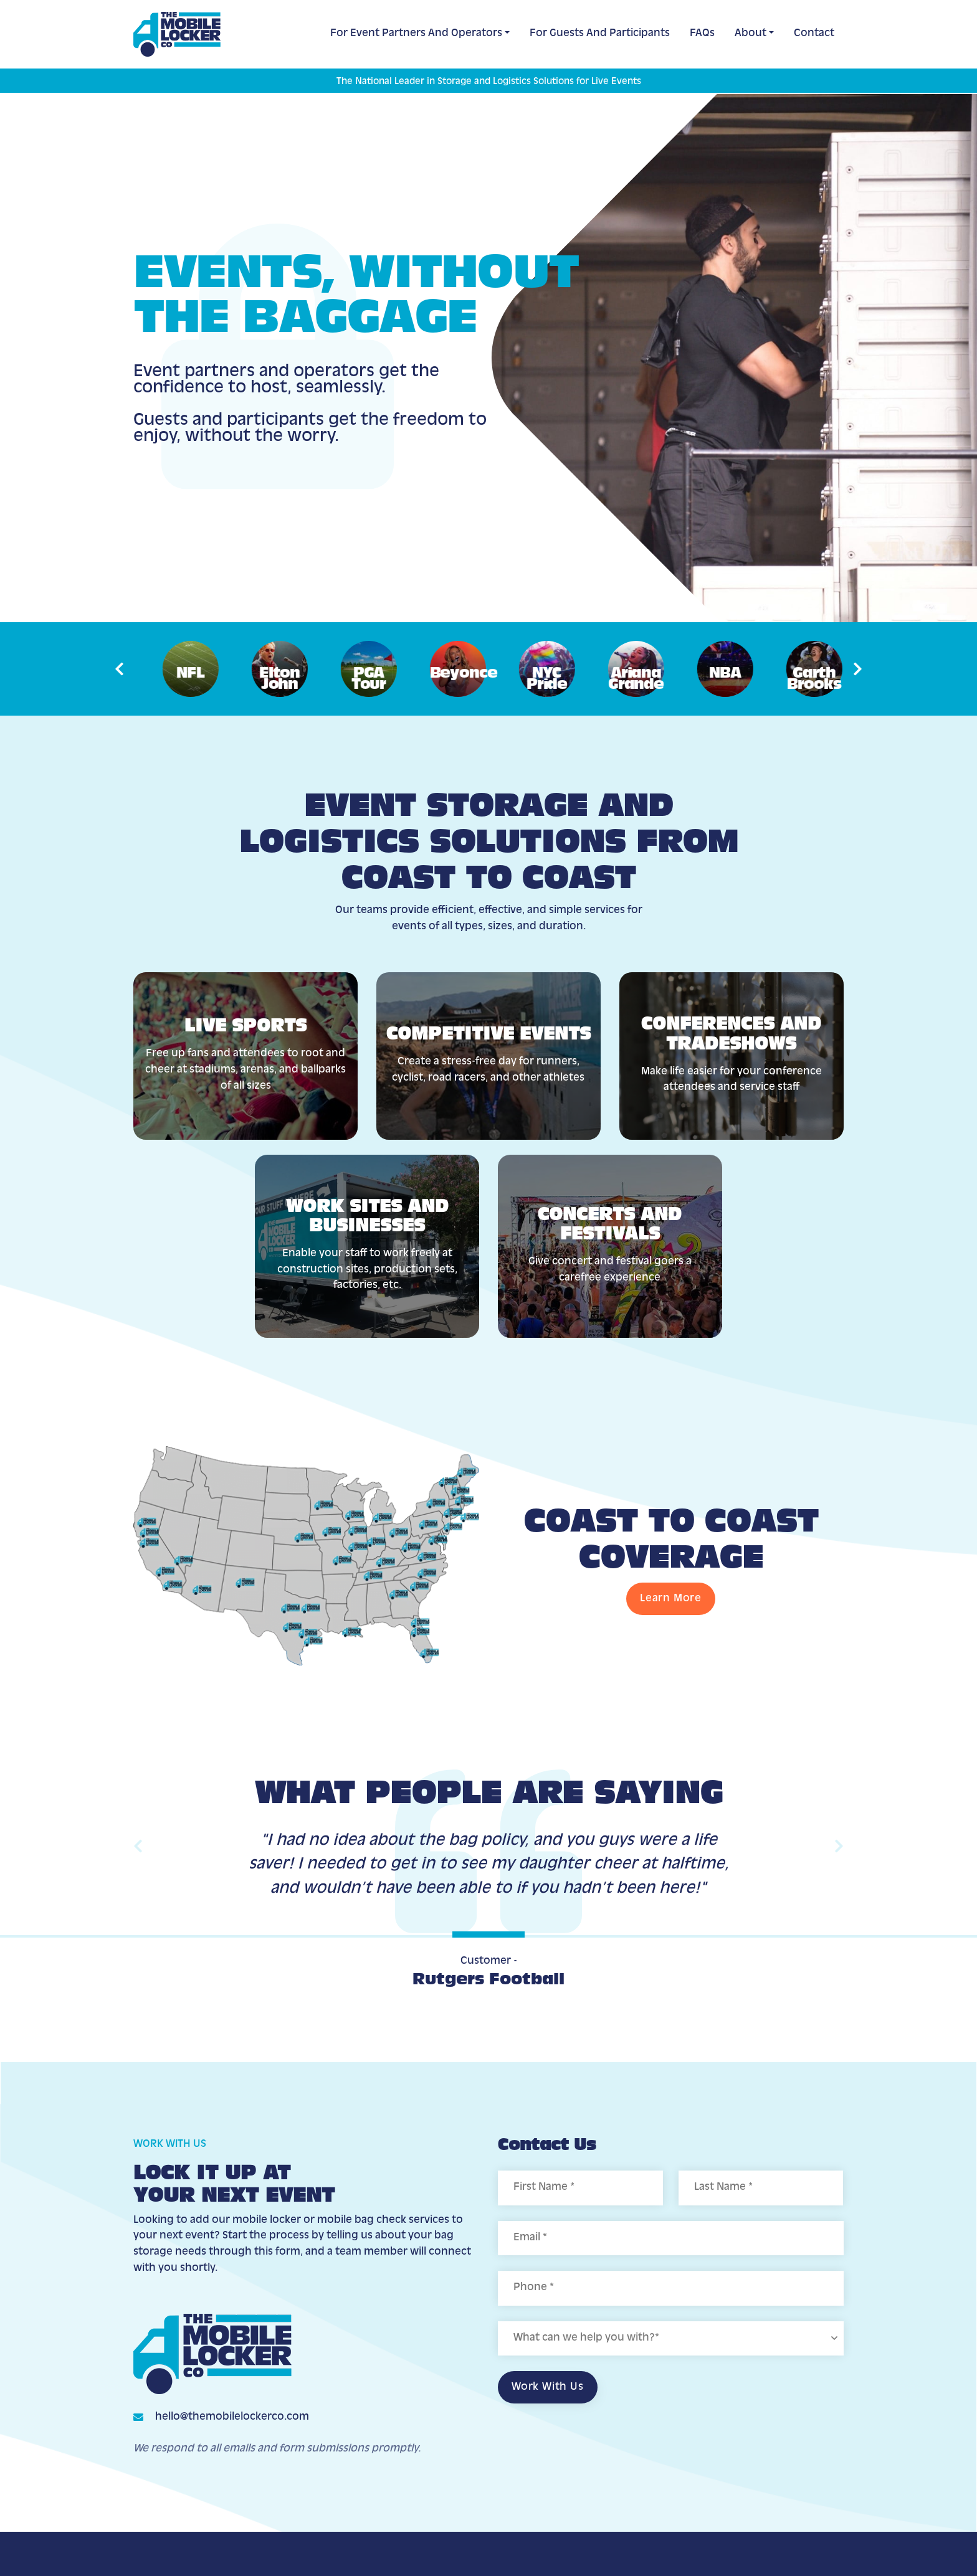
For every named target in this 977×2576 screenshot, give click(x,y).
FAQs (702, 34)
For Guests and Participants (600, 34)
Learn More (671, 1599)
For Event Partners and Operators (416, 34)
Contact (814, 34)
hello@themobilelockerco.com (232, 2417)
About (750, 34)
